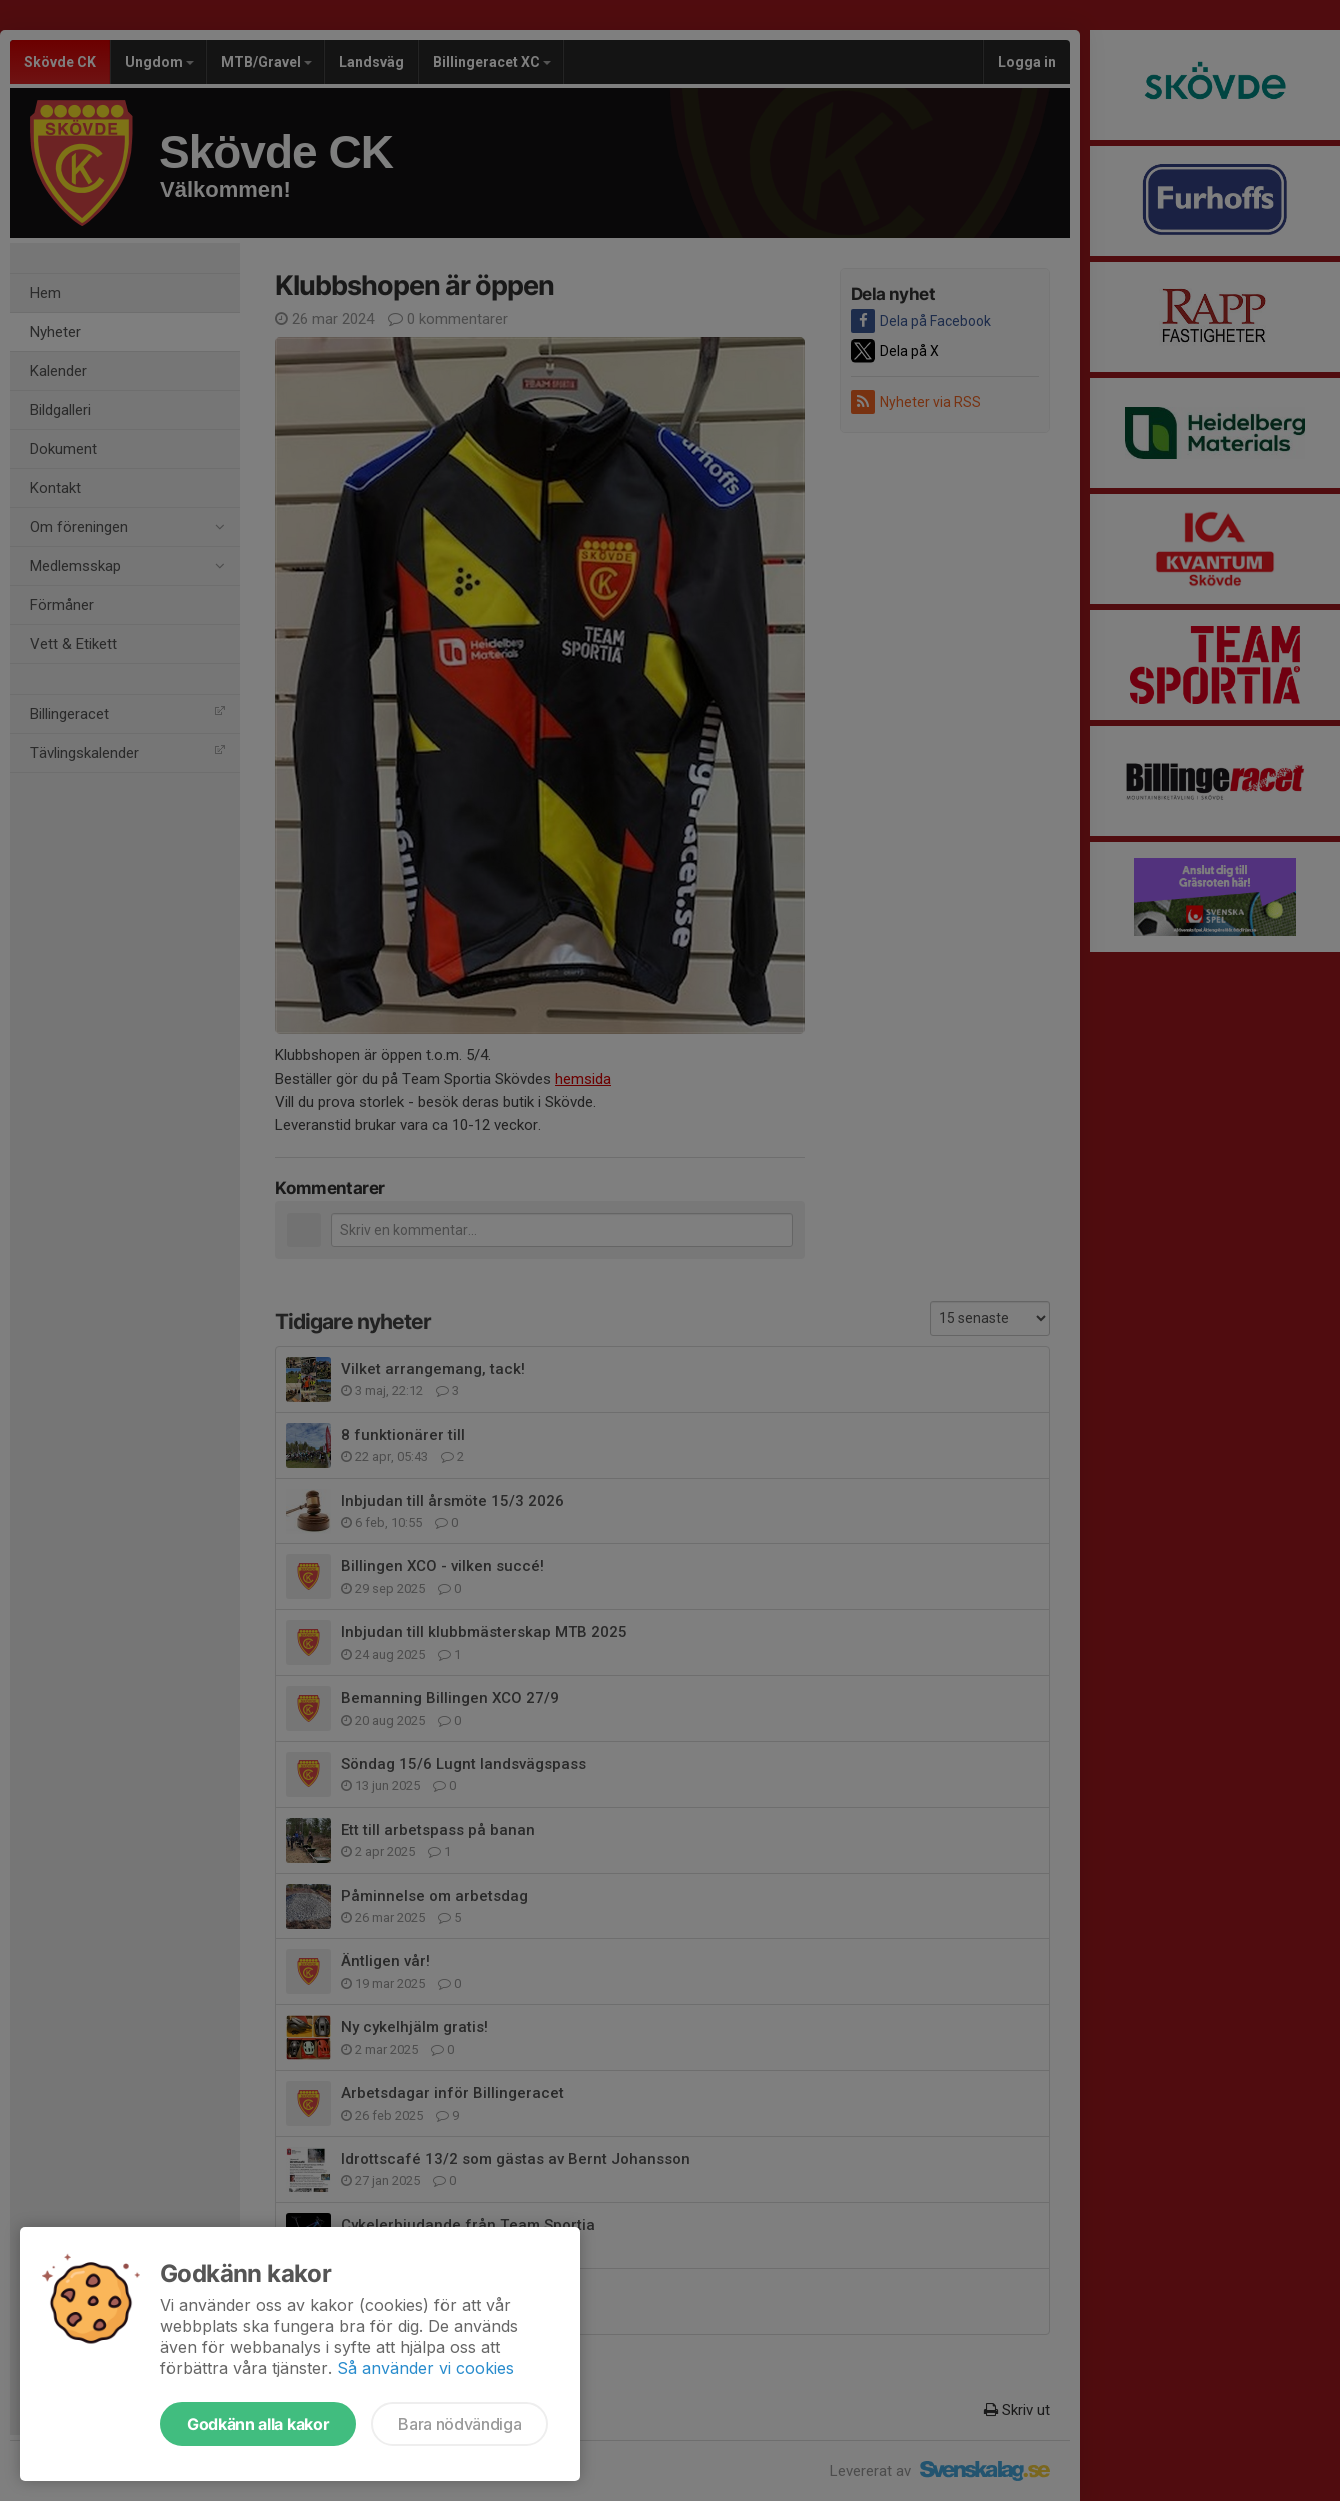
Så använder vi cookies (425, 2368)
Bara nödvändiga (459, 2424)
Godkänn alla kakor (258, 2424)
